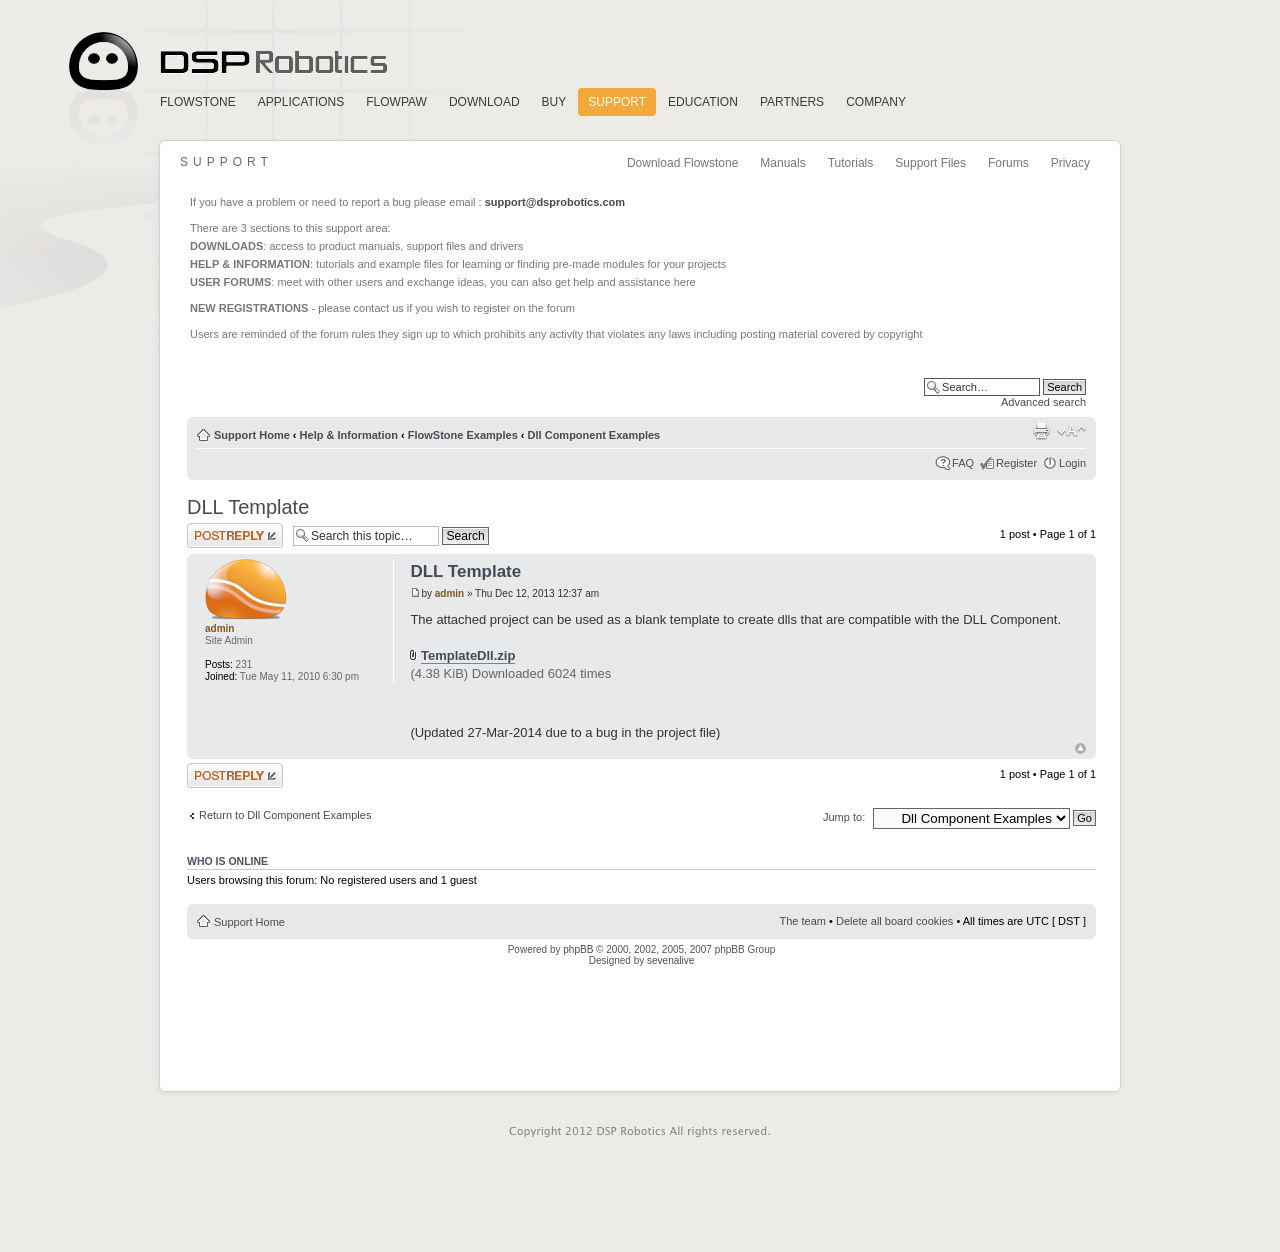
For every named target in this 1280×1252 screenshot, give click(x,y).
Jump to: (844, 817)
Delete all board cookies (894, 921)
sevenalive (670, 960)
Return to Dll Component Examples (285, 815)
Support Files (930, 163)
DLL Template (248, 507)
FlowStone (198, 102)
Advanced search (1043, 402)
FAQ (963, 463)
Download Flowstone (682, 163)
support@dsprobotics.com (555, 202)
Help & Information (349, 435)
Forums (1008, 163)
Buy (554, 102)
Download (484, 102)
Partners (792, 102)
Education (703, 102)
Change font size (1071, 431)
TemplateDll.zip (468, 655)
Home (225, 61)
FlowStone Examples (463, 435)
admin (449, 593)
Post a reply (235, 535)
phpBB (578, 949)
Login (1072, 463)
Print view (1041, 431)
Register (1016, 463)
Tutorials (851, 163)
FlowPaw (396, 102)
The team (803, 921)
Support (617, 102)
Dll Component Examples (594, 435)
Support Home (252, 435)
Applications (301, 102)
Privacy (1070, 163)
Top (1080, 748)
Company (876, 102)
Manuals (782, 163)
